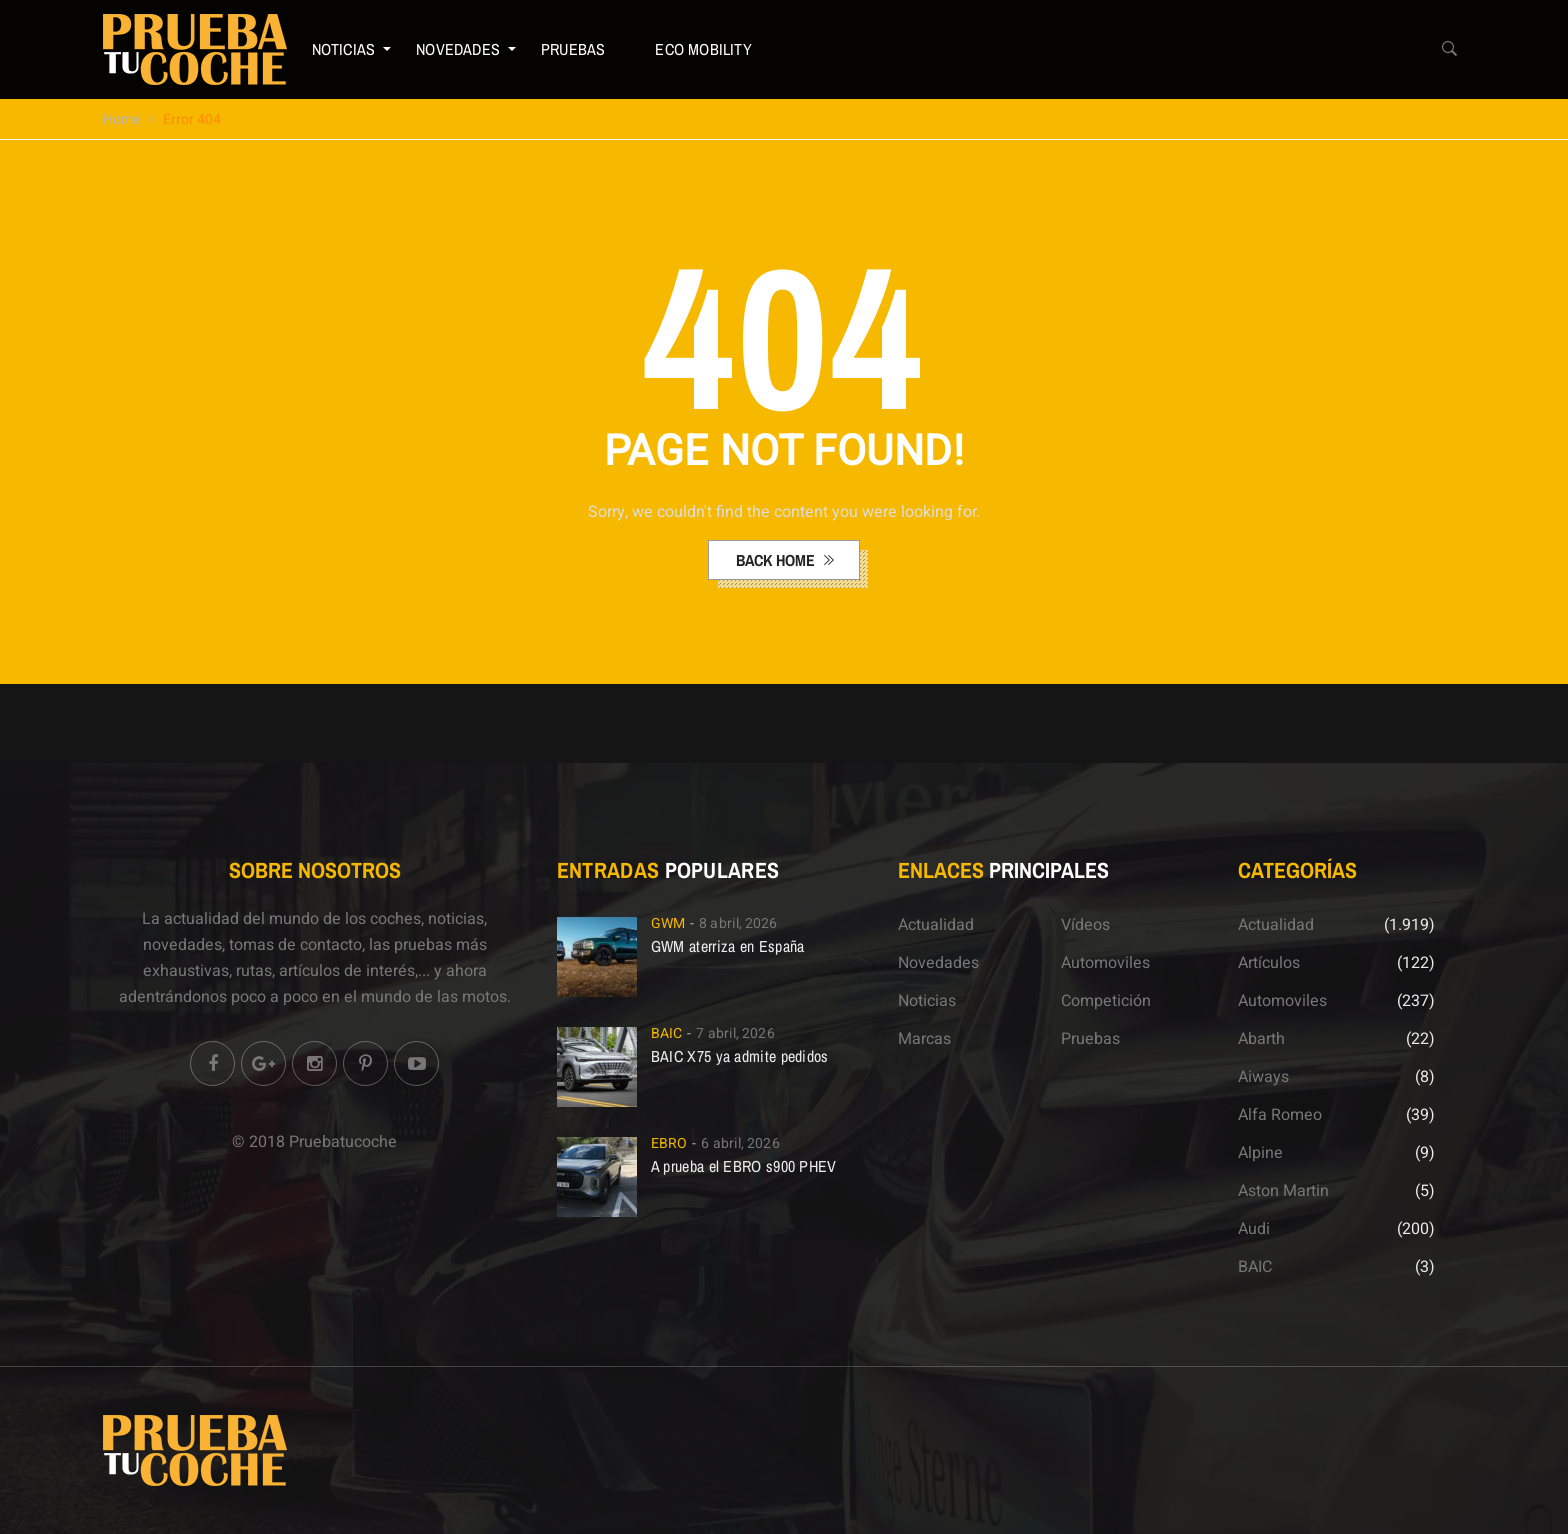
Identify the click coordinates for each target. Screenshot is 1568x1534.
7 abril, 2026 (735, 1033)
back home (777, 560)
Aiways (1263, 1077)
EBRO (669, 1143)
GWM (668, 923)
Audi (1254, 1229)
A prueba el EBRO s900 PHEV (744, 1166)
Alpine (1260, 1153)
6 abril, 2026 (740, 1143)
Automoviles (1105, 963)
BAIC (666, 1033)
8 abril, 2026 (738, 923)
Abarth (1261, 1039)
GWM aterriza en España (728, 946)
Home (121, 119)
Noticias (344, 49)
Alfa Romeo (1280, 1115)
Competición (1106, 1001)
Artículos (1269, 963)
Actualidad (936, 925)
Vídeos (1085, 925)
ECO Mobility (703, 49)
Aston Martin (1283, 1191)
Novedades (458, 49)
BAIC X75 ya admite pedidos (740, 1056)
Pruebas (573, 49)
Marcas (924, 1039)
